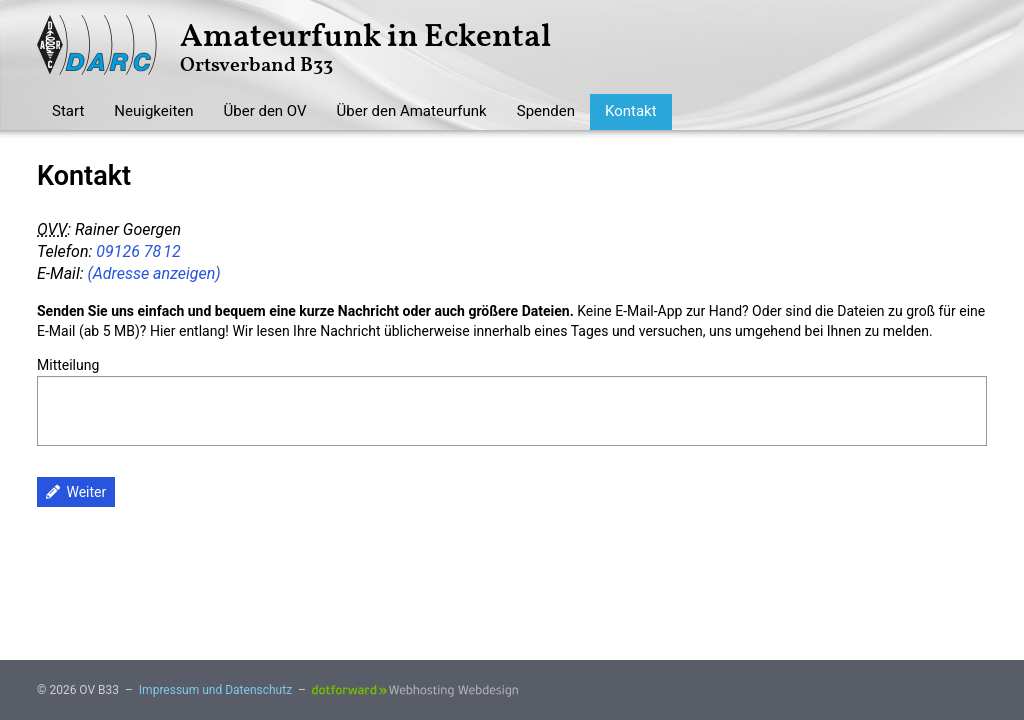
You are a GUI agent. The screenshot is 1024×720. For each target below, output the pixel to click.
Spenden (546, 111)
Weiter (76, 492)
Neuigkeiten (153, 111)
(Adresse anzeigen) (153, 273)
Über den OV (265, 111)
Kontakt (631, 111)
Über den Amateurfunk (412, 111)
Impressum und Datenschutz (215, 690)
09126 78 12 (138, 251)
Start (68, 111)
